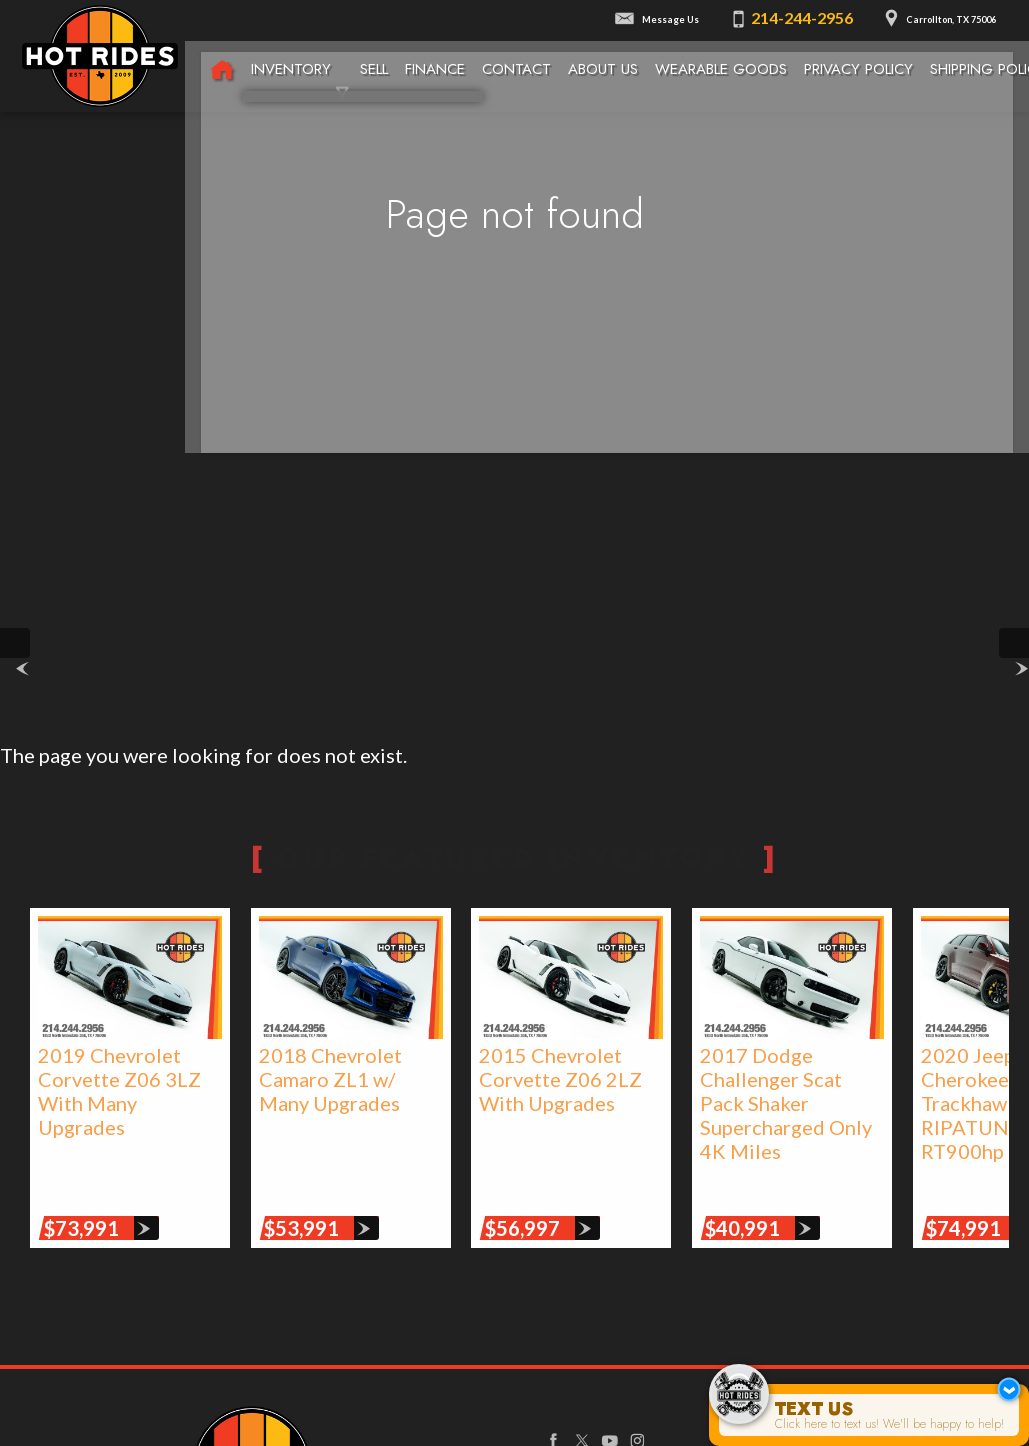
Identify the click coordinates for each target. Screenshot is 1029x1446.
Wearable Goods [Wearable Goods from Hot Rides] (721, 57)
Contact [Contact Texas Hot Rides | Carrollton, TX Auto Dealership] (516, 57)
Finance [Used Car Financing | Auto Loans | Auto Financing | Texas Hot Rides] (434, 57)
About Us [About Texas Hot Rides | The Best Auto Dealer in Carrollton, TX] (603, 57)
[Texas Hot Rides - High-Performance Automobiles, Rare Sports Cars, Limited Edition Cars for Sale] (221, 59)
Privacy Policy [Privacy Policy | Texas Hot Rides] (859, 57)
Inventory (290, 57)
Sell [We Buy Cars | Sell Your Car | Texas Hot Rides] (373, 57)
